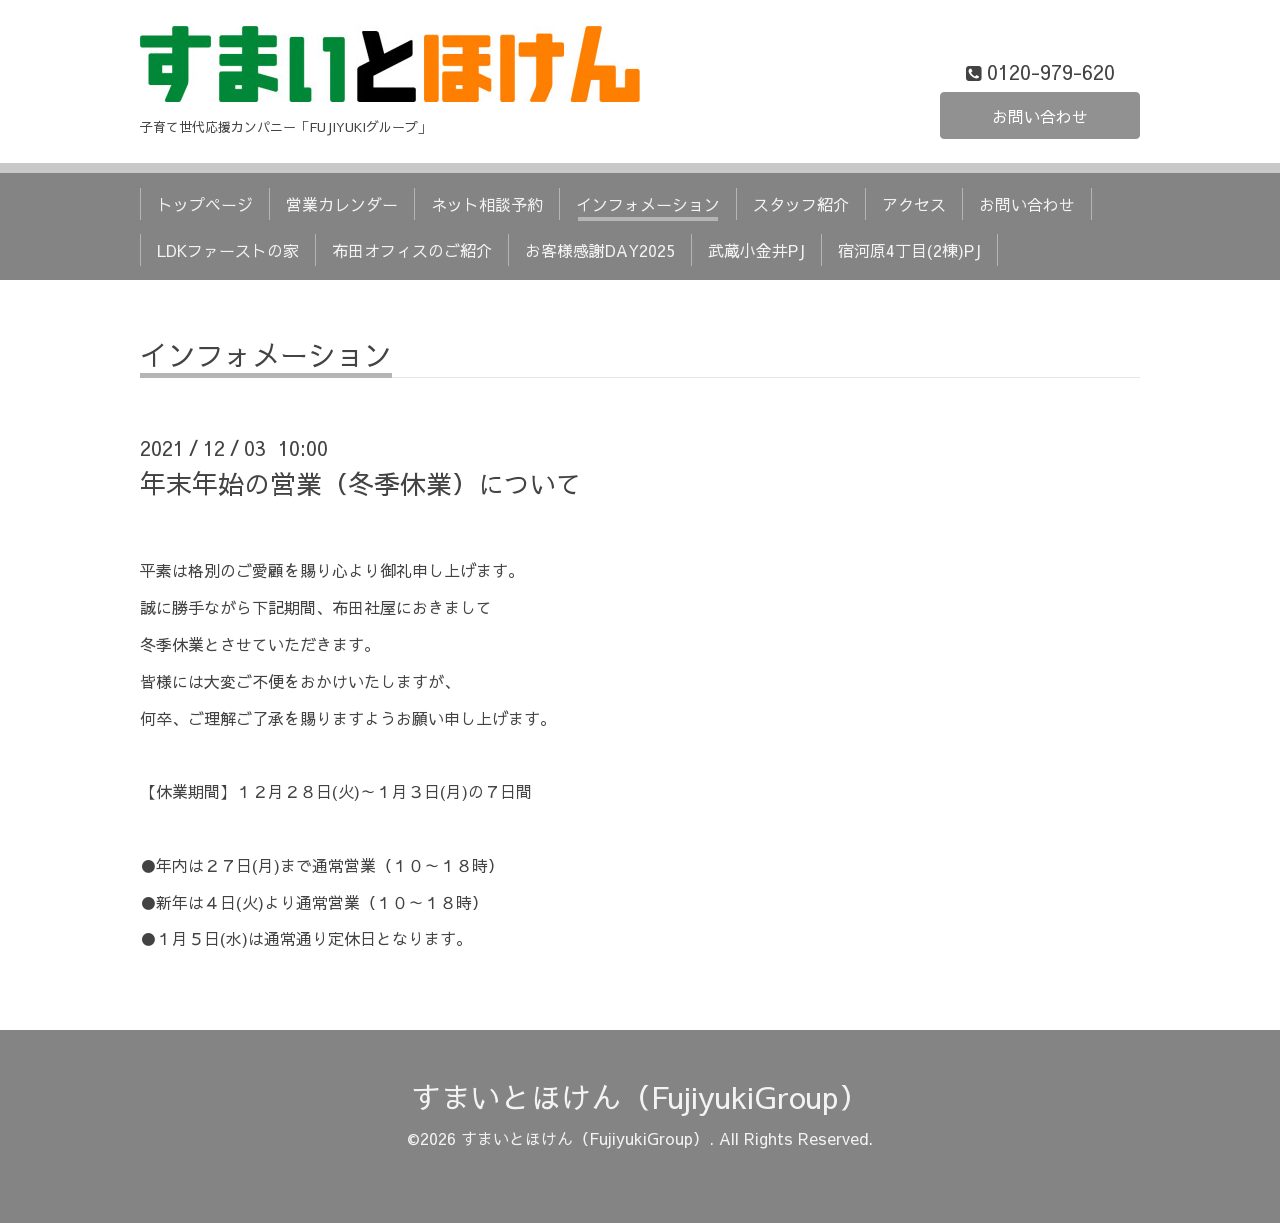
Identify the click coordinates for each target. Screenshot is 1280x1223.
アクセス (914, 204)
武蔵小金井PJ (756, 250)
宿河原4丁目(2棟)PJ (909, 250)
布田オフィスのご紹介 (412, 250)
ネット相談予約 (487, 204)
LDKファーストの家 (228, 250)
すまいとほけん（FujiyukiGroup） (640, 1096)
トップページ (205, 204)
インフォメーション (648, 204)
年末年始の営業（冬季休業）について (361, 483)
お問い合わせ (1040, 116)
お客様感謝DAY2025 (600, 250)
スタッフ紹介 (801, 204)
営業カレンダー (342, 204)
